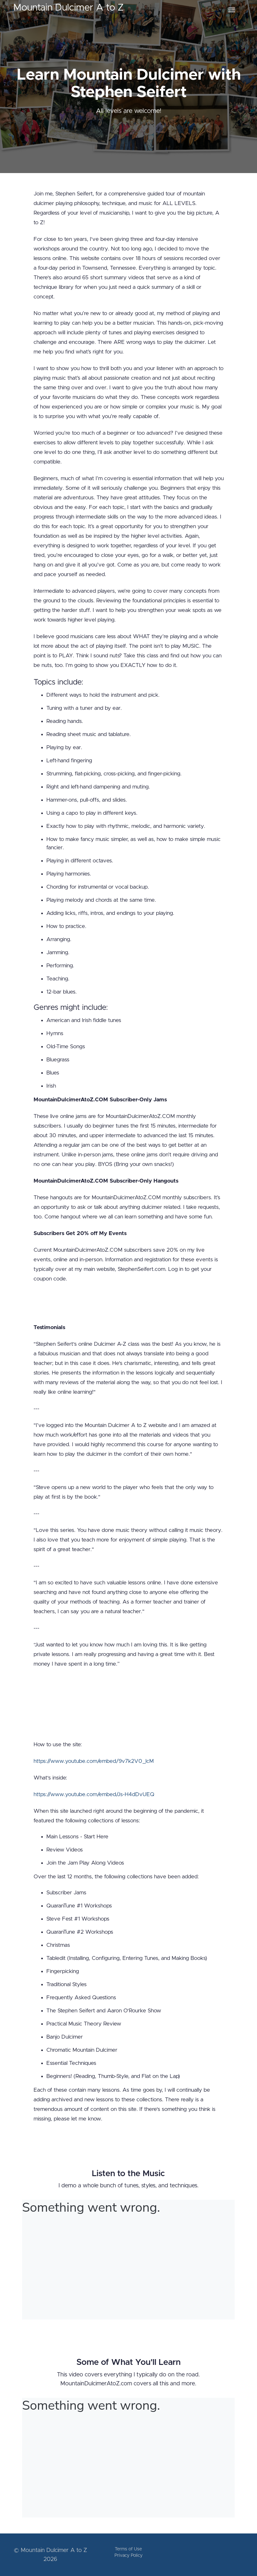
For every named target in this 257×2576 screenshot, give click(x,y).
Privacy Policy (128, 2555)
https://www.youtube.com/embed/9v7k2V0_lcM (94, 1761)
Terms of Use (128, 2549)
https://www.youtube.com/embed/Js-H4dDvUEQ (94, 1794)
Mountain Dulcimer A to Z (68, 7)
